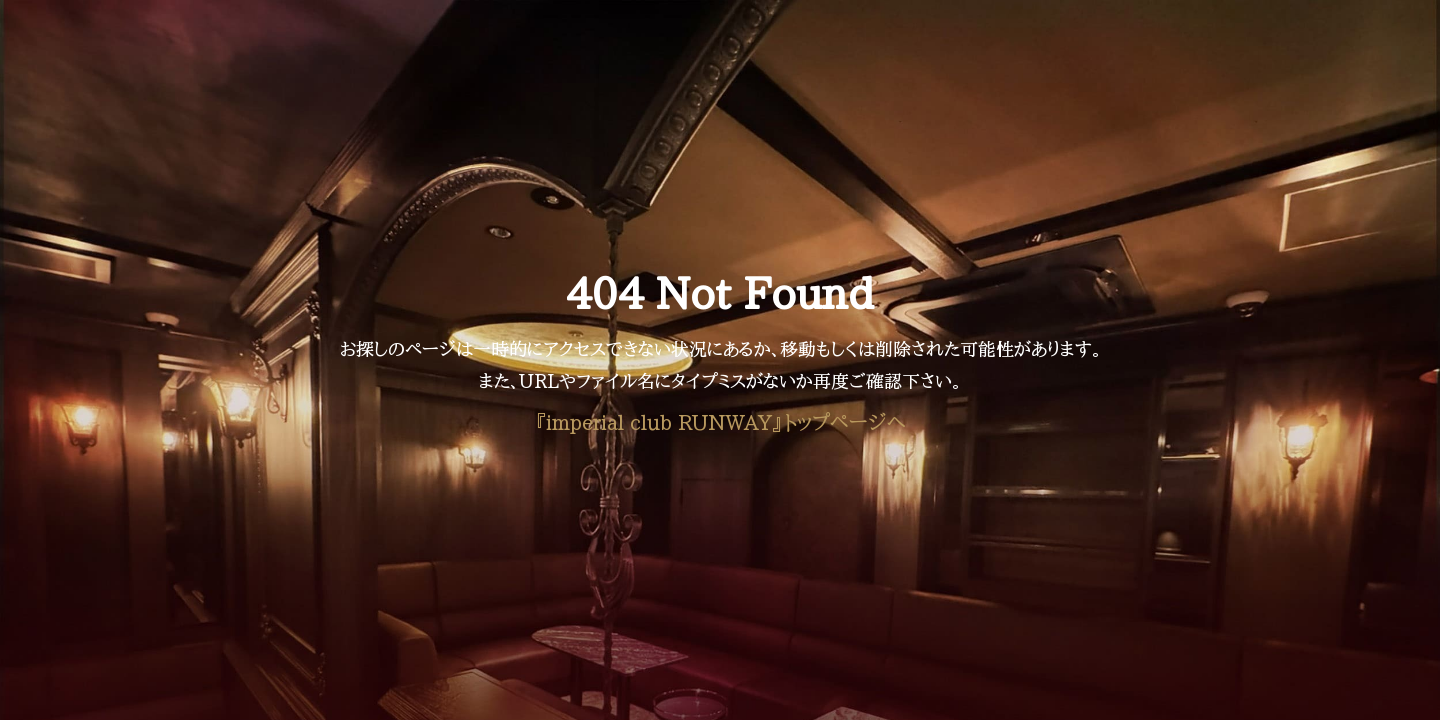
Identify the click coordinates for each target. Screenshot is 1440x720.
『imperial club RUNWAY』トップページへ (720, 422)
